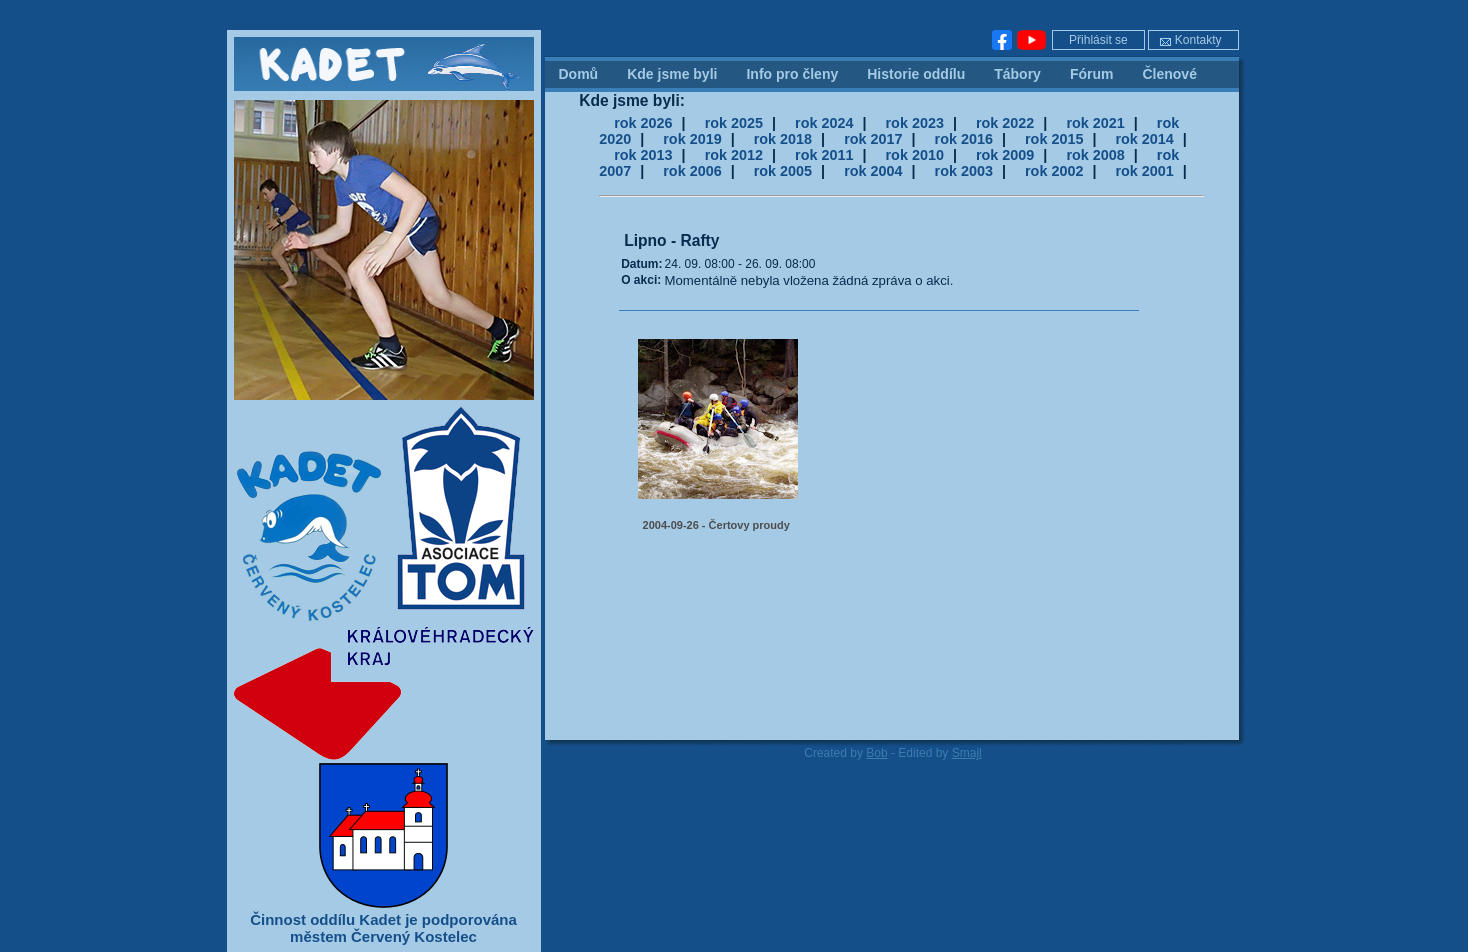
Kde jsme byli (672, 74)
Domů (579, 74)
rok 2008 (1095, 155)
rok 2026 (643, 123)
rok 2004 (873, 171)
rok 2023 (915, 123)
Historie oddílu (916, 74)
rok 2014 (1144, 139)
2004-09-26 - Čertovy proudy (716, 525)
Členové (1169, 74)
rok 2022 (1005, 123)
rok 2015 (1054, 139)
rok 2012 (734, 155)
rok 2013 (643, 155)
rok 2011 (824, 155)
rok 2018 (783, 139)
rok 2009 (1005, 155)
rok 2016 (964, 139)
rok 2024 (824, 123)
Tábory (1017, 74)
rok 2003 (964, 171)
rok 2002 (1054, 171)
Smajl (967, 753)
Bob (876, 753)
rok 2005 (783, 171)
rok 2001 (1144, 171)
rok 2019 (692, 139)
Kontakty (1190, 40)
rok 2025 (734, 123)
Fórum (1092, 74)
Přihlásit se (1098, 40)
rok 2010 (915, 155)
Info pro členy (792, 74)
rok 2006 (692, 171)
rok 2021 (1095, 123)
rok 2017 (873, 139)
